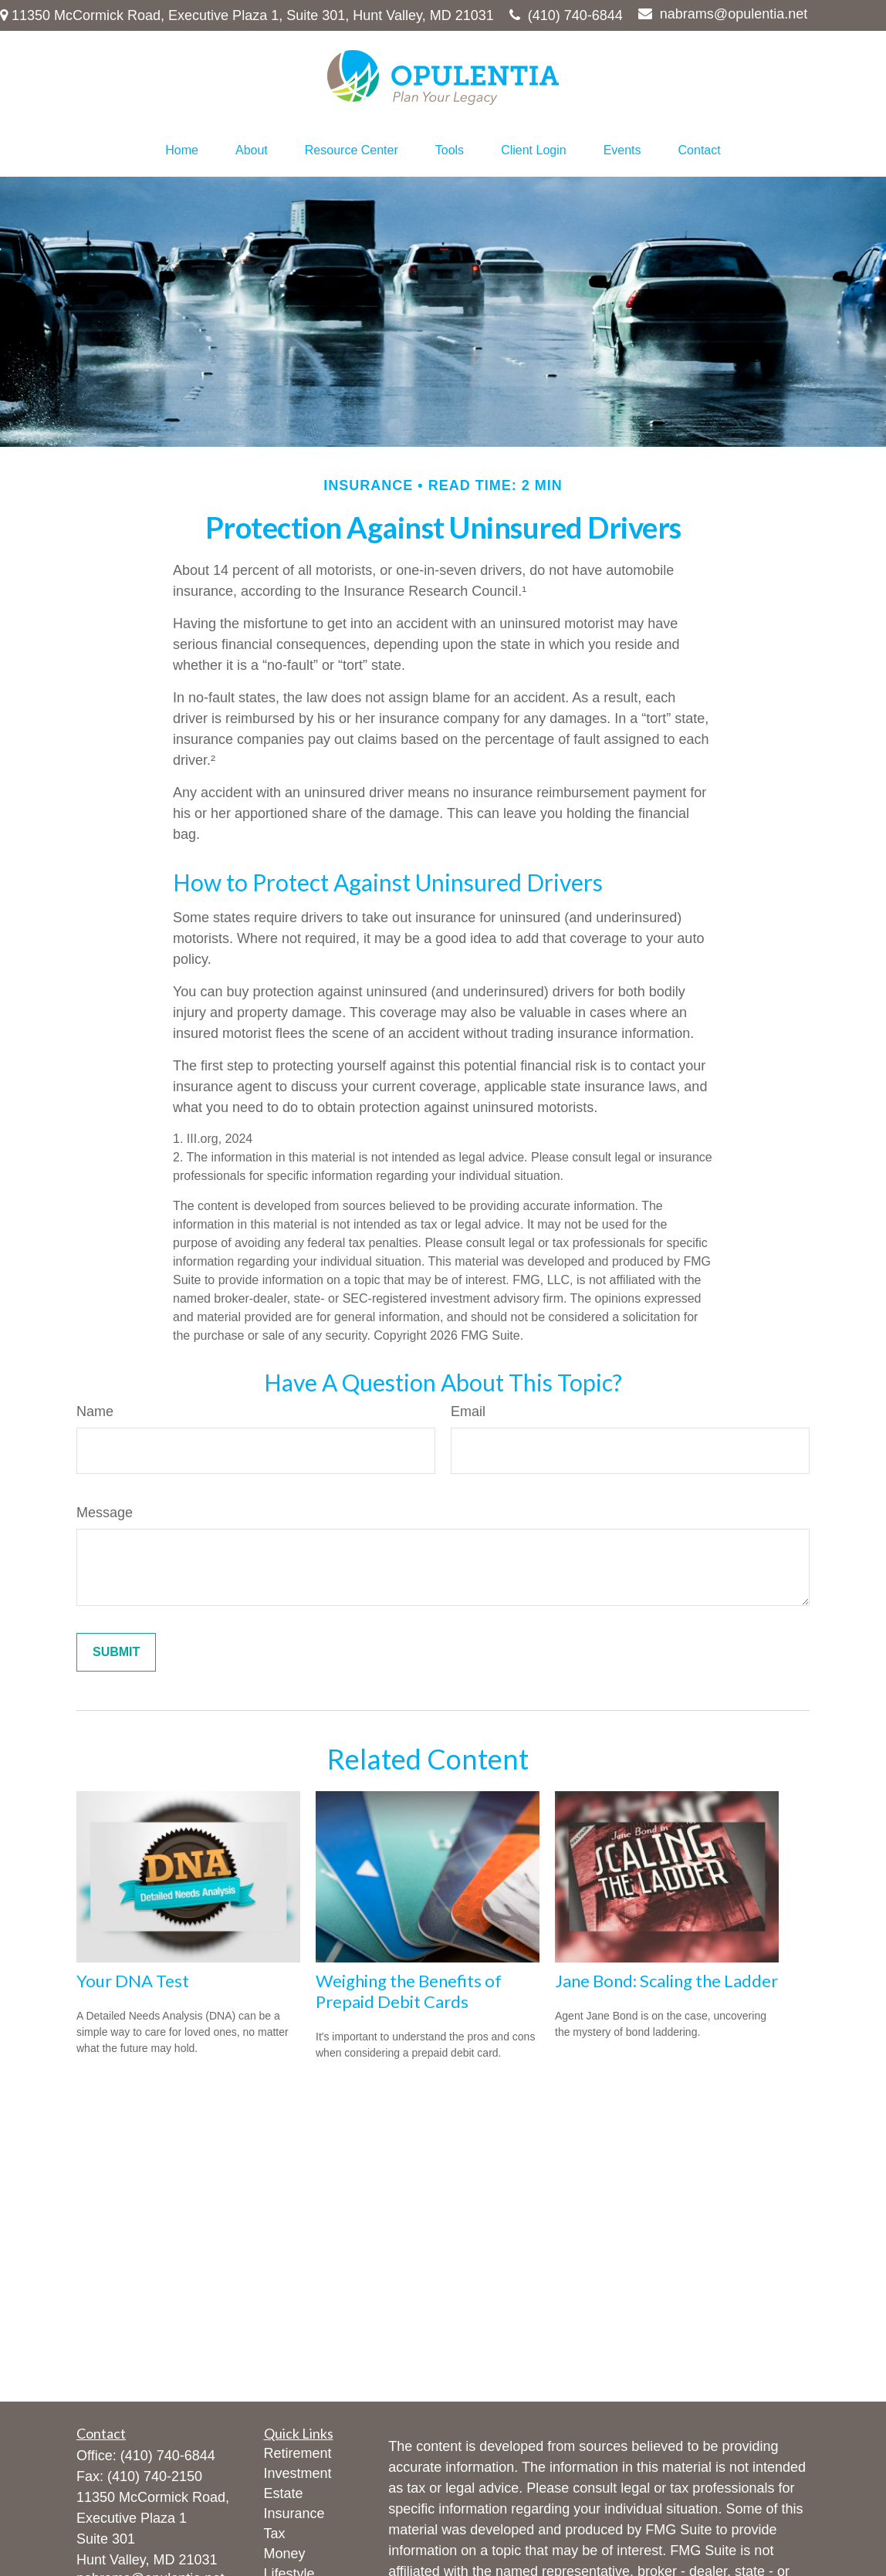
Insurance (294, 2513)
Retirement (298, 2453)
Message (104, 1512)
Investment (298, 2473)
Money (285, 2553)
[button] (182, 150)
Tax (275, 2533)
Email (468, 1411)
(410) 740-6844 (566, 15)
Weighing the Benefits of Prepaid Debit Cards (409, 1991)
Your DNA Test (132, 1980)
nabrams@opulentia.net (722, 14)
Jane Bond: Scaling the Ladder (666, 1980)
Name (94, 1411)
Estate (283, 2493)
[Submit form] (116, 1652)
